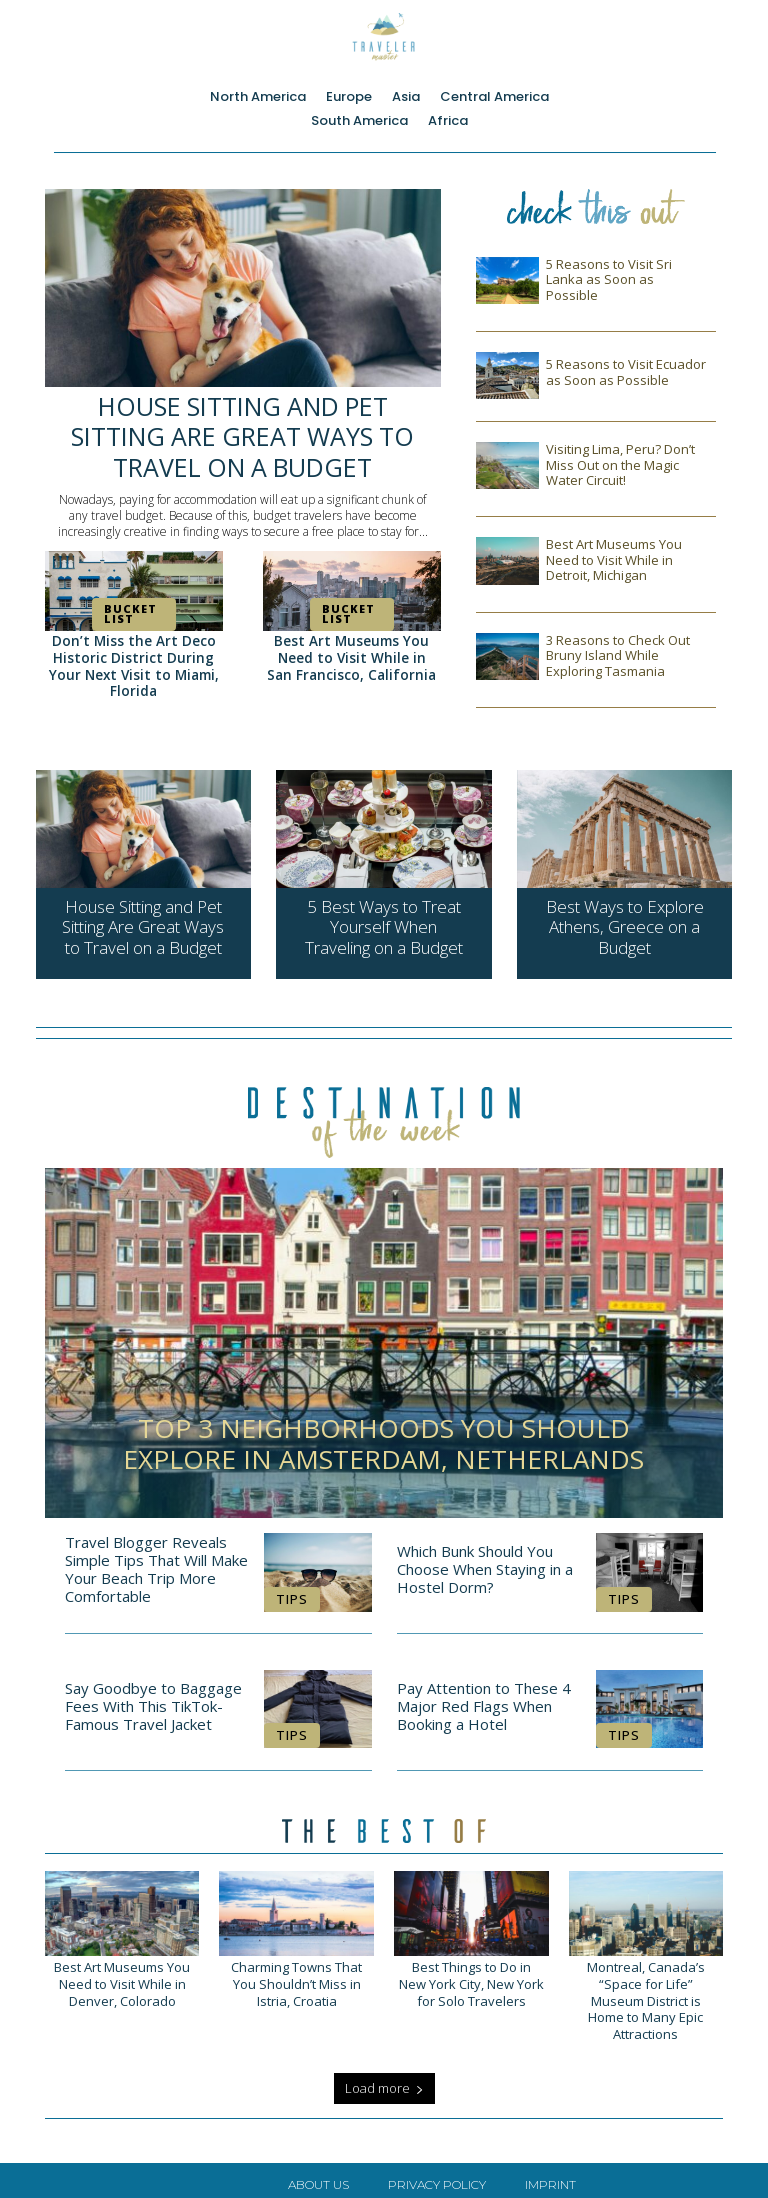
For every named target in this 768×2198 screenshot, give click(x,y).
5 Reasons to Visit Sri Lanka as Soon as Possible (609, 279)
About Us (318, 2175)
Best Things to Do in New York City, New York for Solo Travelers (471, 1984)
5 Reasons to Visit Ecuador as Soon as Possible (626, 372)
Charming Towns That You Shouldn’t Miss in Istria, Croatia (297, 1976)
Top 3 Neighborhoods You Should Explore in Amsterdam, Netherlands (383, 1436)
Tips (292, 1591)
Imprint (550, 2175)
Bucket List (125, 606)
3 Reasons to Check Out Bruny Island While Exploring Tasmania (618, 655)
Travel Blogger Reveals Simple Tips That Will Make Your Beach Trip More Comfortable (156, 1562)
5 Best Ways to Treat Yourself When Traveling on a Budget (383, 924)
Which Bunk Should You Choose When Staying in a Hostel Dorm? (485, 1562)
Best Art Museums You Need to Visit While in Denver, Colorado (122, 1976)
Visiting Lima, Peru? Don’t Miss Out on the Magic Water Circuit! (620, 464)
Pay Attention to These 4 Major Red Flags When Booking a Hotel (484, 1699)
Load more (384, 2079)
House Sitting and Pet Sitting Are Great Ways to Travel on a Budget (243, 431)
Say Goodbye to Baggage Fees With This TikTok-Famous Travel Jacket (153, 1699)
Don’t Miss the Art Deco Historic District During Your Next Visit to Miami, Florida (133, 656)
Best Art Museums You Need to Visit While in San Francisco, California (352, 656)
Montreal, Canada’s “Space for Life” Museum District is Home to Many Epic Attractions (646, 1992)
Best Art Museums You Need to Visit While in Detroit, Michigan (614, 559)
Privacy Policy (437, 2175)
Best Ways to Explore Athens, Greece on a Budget (625, 924)
